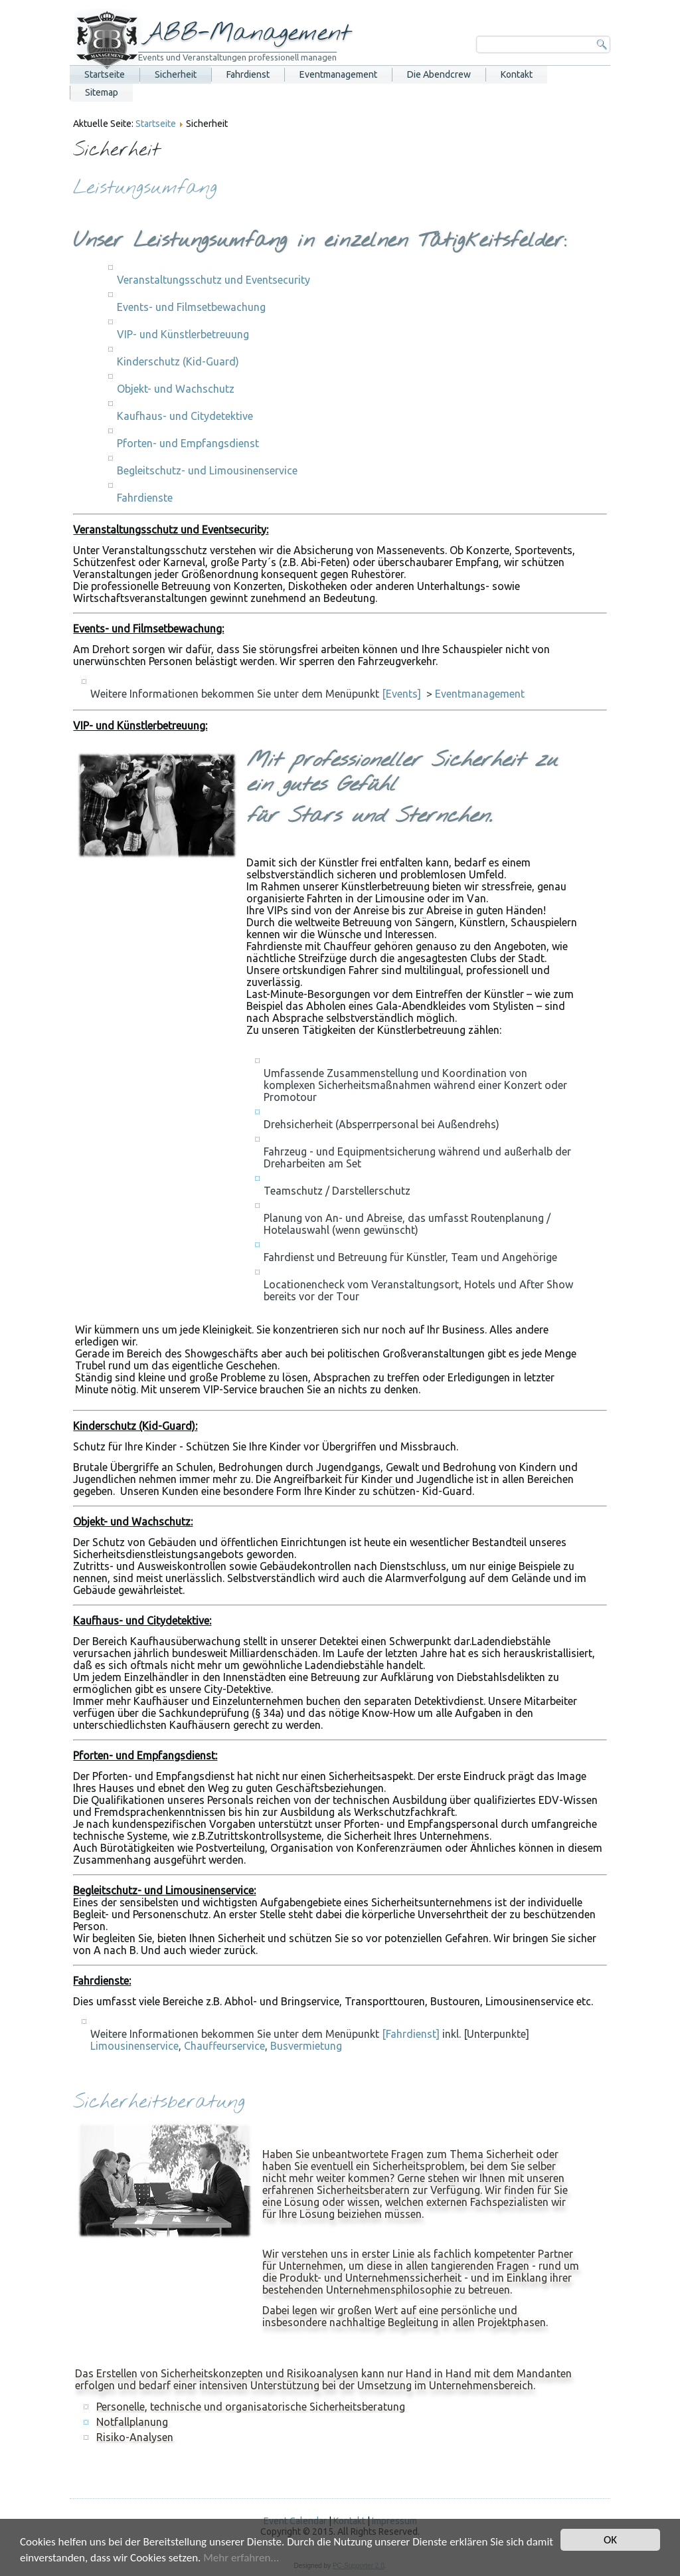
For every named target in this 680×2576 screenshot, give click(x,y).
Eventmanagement (338, 74)
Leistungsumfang (145, 188)
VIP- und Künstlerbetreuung (183, 334)
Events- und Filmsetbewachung (191, 307)
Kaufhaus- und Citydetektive (185, 416)
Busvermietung (306, 2046)
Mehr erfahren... (241, 2558)
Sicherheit (176, 74)
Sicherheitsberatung (159, 2103)
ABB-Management (247, 33)
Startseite (104, 74)
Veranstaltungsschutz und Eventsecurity (213, 280)
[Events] (401, 694)
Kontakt (517, 74)
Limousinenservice (134, 2046)
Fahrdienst (248, 74)
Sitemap (101, 92)
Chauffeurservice (224, 2046)
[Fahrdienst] (411, 2034)
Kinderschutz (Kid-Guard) (178, 361)
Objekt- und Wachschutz (175, 389)
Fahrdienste (145, 498)
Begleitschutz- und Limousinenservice (207, 470)
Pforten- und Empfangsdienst (188, 443)
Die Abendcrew (439, 74)
